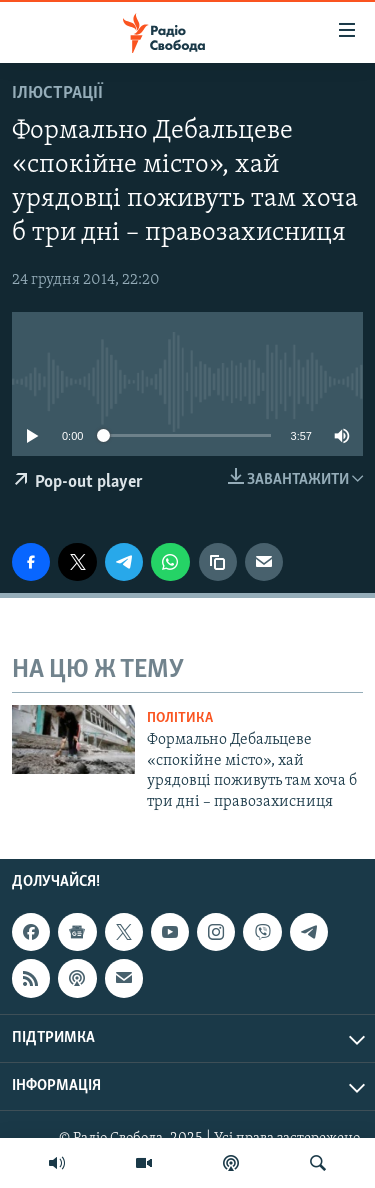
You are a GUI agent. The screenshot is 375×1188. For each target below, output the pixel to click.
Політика (180, 718)
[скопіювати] (218, 562)
